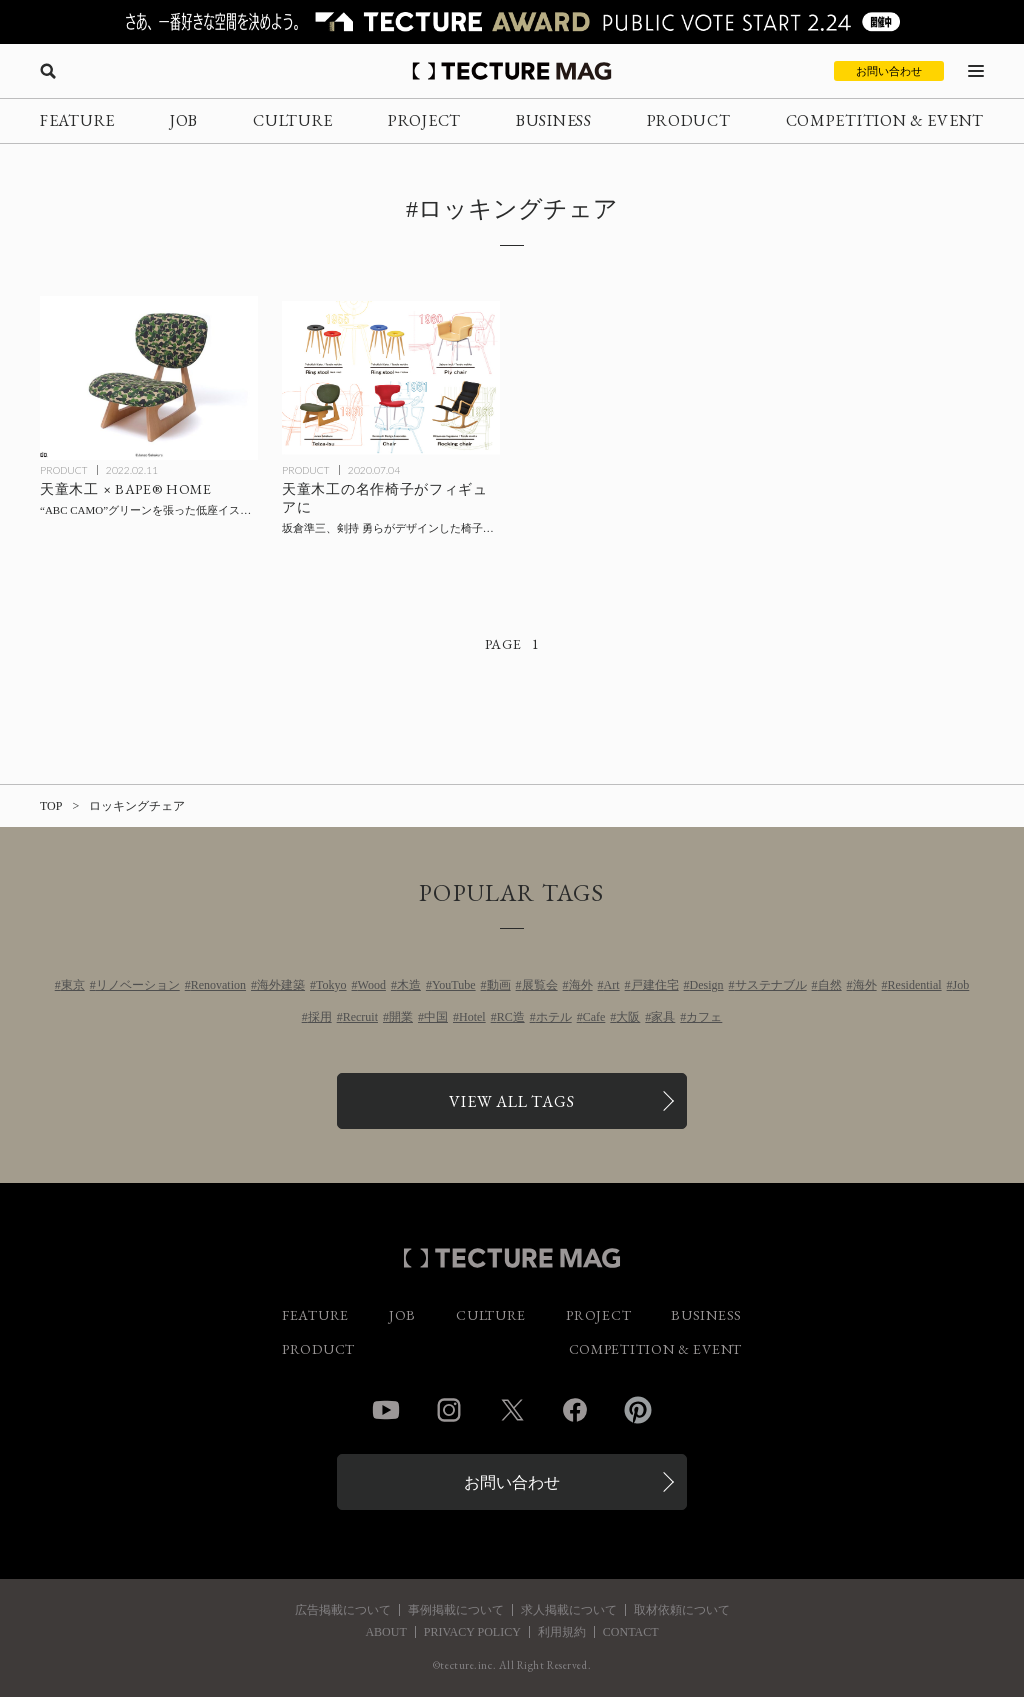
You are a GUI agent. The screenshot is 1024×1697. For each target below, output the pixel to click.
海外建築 (281, 985)
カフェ (704, 1017)
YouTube (454, 985)
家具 (663, 1017)
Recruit (360, 1017)
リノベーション (138, 985)
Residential (915, 985)
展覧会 (540, 985)
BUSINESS (554, 120)
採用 (320, 1017)
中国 (436, 1017)
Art (612, 985)
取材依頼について (682, 1610)
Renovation (218, 985)
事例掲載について (456, 1610)
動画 (499, 985)
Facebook (575, 1410)
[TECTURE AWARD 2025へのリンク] (512, 22)
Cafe (594, 1017)
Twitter (512, 1410)
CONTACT (631, 1632)
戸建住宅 (655, 985)
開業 (401, 1017)
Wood (372, 985)
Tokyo (331, 985)
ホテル (554, 1017)
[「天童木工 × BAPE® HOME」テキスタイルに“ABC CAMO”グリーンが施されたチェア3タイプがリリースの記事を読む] (149, 378)
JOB (184, 120)
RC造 (511, 1017)
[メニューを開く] (976, 71)
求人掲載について (569, 1610)
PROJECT (424, 120)
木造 (409, 985)
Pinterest (638, 1410)
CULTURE (293, 120)
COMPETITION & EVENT (885, 120)
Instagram (449, 1410)
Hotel (472, 1017)
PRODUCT (689, 120)
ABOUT (385, 1632)
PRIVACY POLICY (472, 1632)
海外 (581, 985)
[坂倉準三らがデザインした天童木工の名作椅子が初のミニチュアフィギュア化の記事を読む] (391, 378)
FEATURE (77, 120)
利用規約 (562, 1632)
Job (961, 985)
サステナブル (771, 985)
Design (707, 985)
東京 (73, 985)
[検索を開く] (48, 71)
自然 (830, 985)
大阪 (628, 1017)
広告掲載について (343, 1610)
